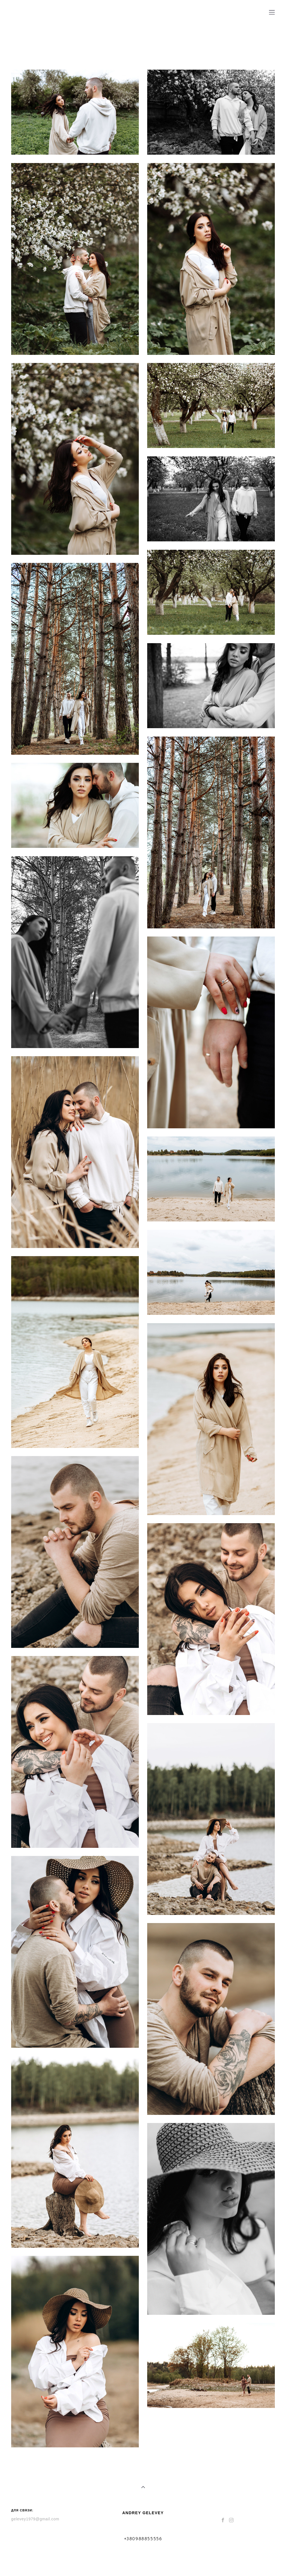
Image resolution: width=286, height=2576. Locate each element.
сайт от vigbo (143, 2562)
